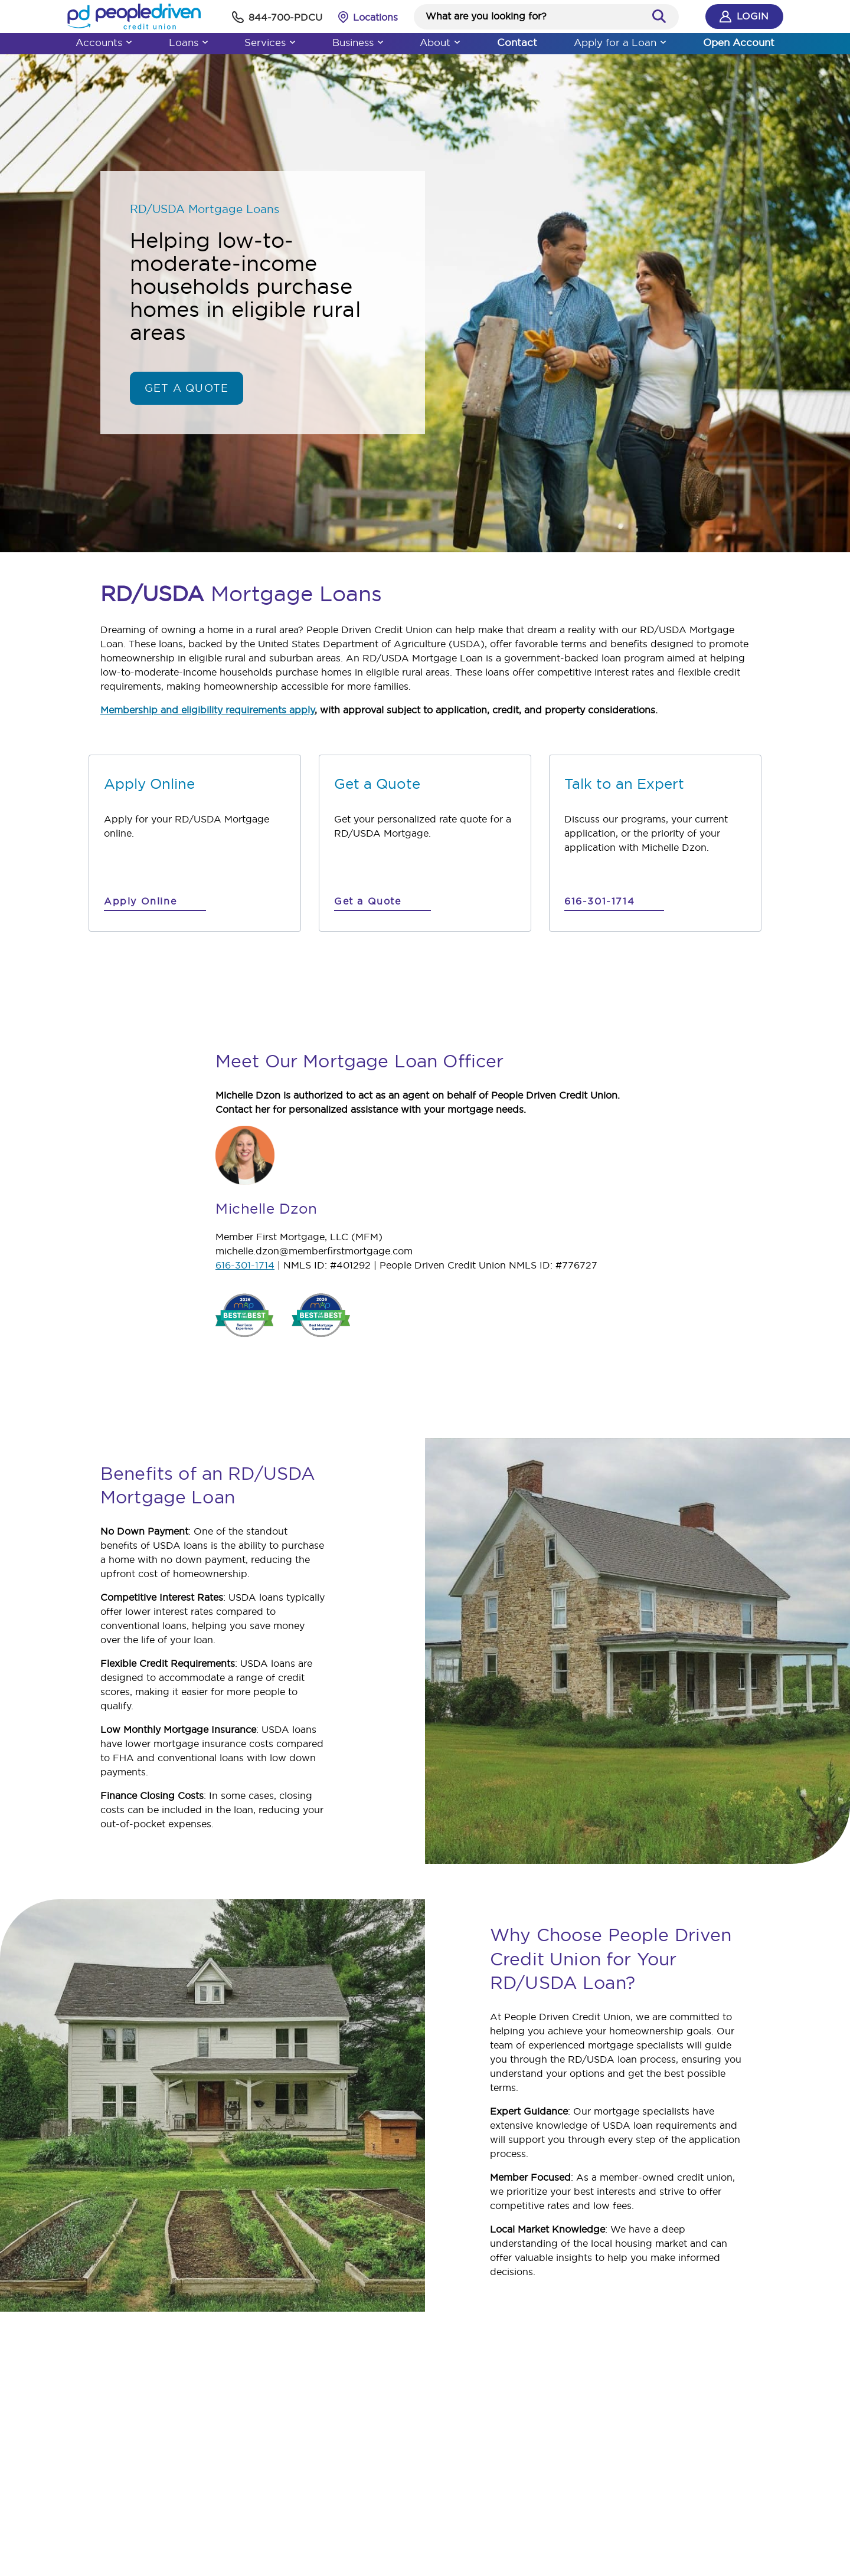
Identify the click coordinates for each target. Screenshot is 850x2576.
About (440, 42)
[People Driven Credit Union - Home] (97, 17)
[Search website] (548, 16)
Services (249, 42)
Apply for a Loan (641, 42)
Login (781, 16)
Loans (157, 42)
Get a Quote (186, 388)
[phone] (251, 17)
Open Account (776, 42)
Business (347, 42)
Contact (533, 42)
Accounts (61, 42)
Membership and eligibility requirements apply (207, 710)
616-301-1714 (244, 1265)
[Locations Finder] (353, 17)
